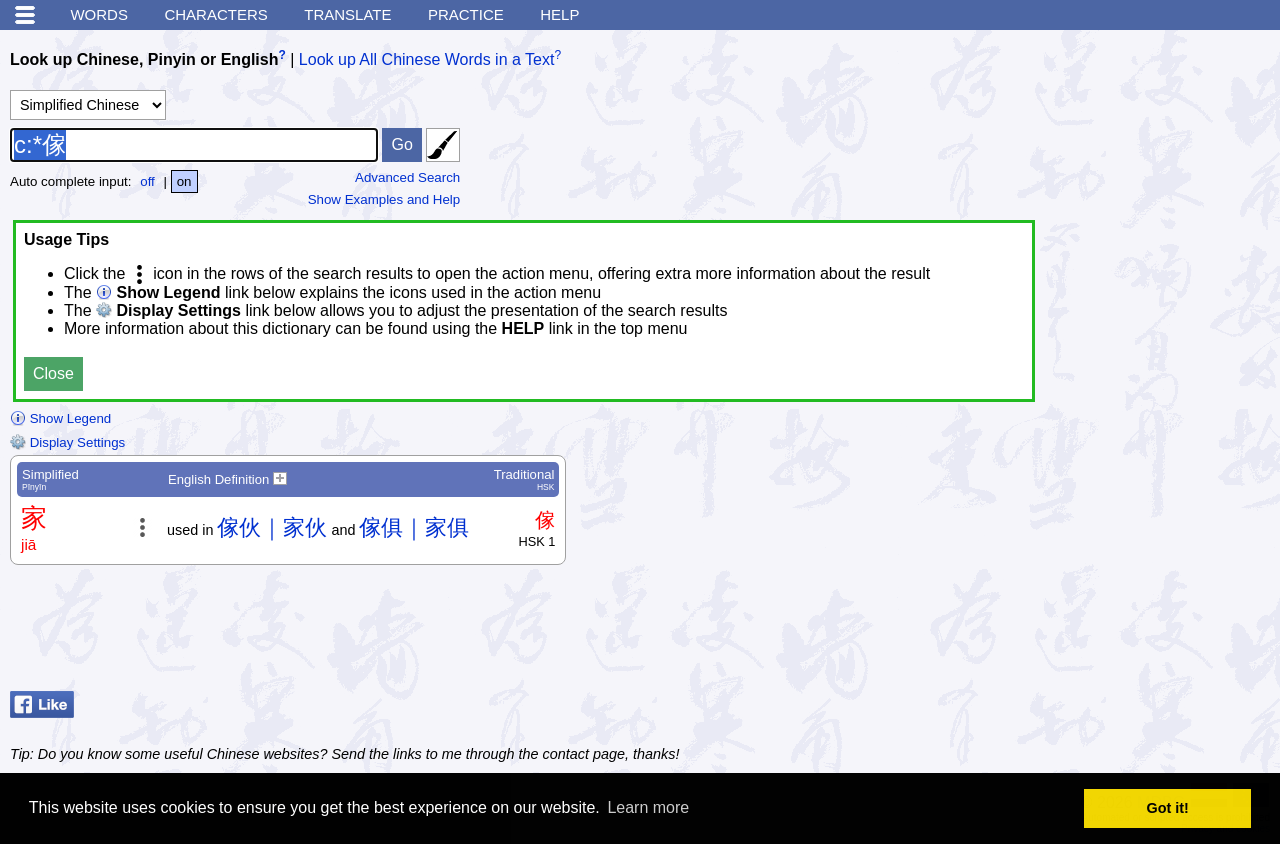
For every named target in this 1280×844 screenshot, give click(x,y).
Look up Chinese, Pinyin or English (144, 59)
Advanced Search (407, 177)
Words (99, 14)
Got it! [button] (1168, 808)
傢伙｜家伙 (272, 527)
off (147, 181)
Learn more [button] (648, 807)
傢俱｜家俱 (414, 527)
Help (559, 14)
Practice (466, 14)
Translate (347, 14)
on (184, 181)
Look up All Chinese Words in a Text (427, 59)
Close (53, 373)
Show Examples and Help (384, 199)
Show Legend (60, 418)
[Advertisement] (1110, 633)
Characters (215, 14)
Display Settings (67, 442)
